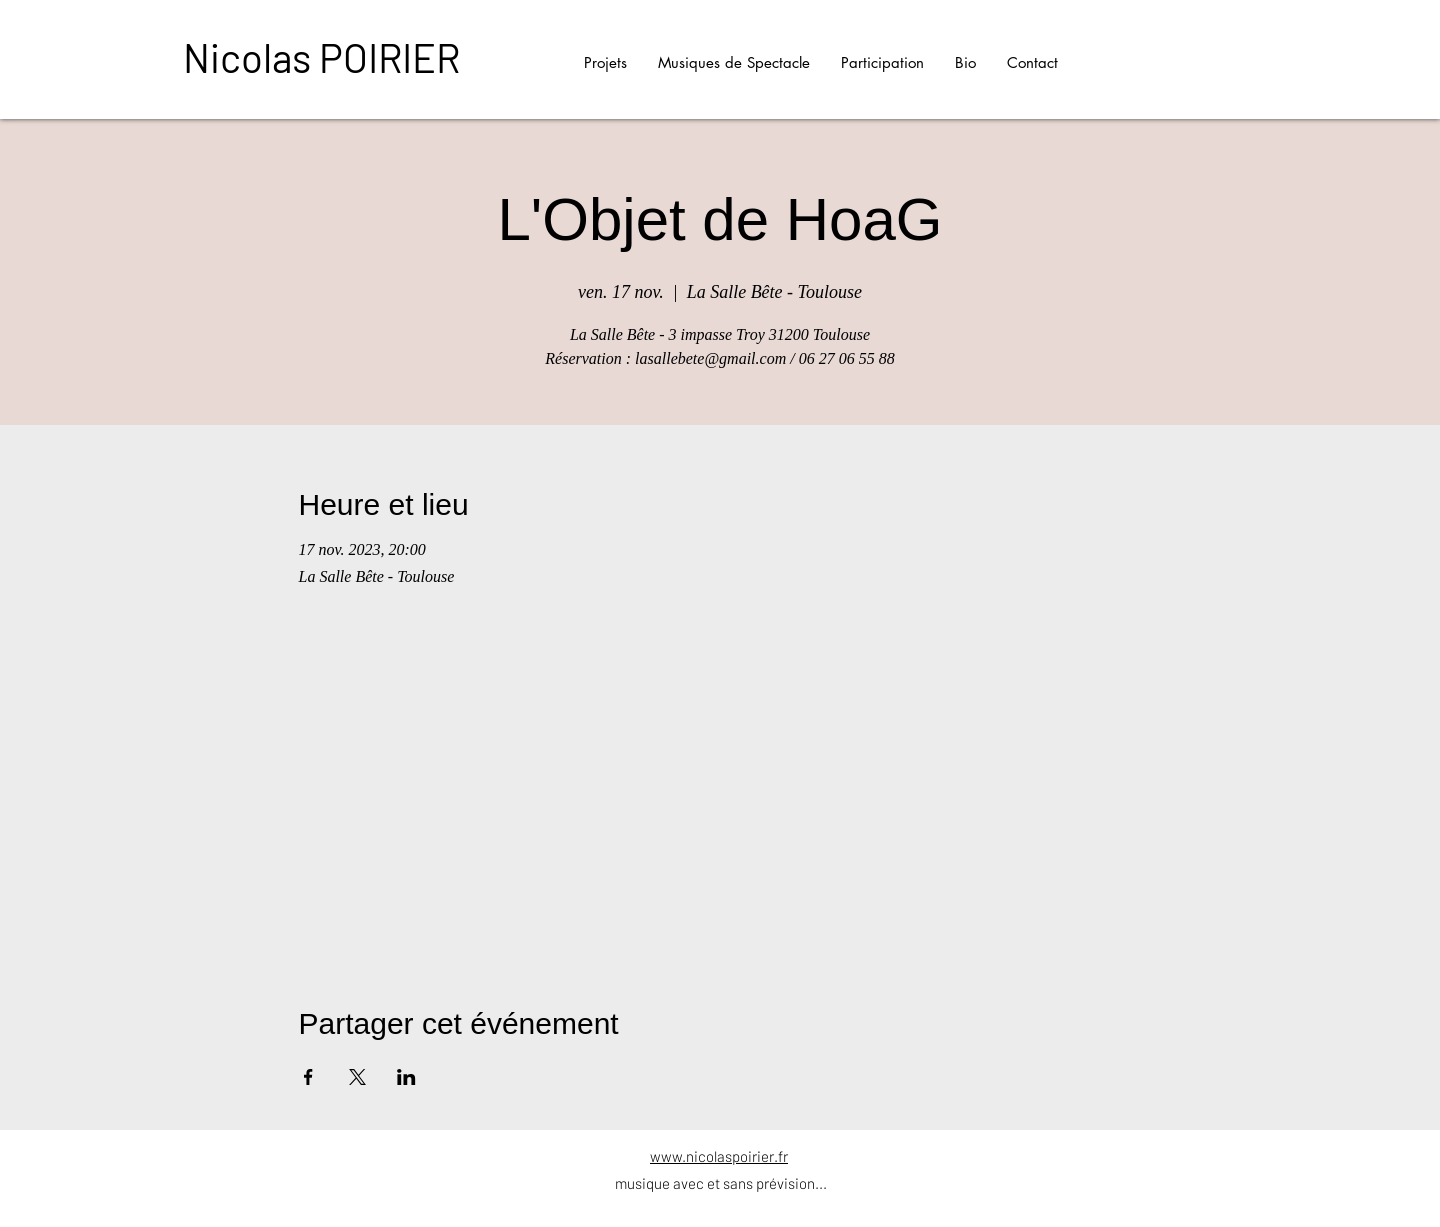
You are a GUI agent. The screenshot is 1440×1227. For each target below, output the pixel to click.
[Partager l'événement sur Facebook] (308, 1077)
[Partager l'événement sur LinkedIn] (406, 1077)
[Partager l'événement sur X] (357, 1077)
